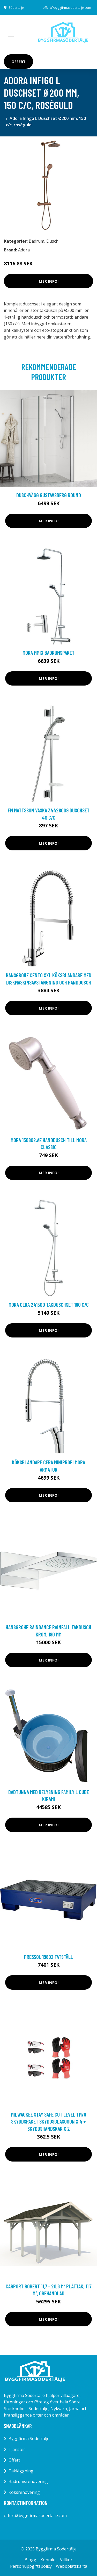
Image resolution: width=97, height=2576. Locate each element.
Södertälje (16, 7)
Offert (18, 61)
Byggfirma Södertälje (29, 2438)
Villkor (66, 2560)
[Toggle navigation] (11, 34)
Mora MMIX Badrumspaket (48, 652)
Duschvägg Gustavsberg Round (48, 495)
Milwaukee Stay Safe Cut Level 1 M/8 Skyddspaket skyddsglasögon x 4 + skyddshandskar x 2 (48, 2121)
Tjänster (17, 2449)
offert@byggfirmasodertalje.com (67, 7)
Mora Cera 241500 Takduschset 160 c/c (49, 1304)
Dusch (52, 241)
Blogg (30, 2560)
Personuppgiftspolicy (31, 2566)
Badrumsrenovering (28, 2481)
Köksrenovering (24, 2492)
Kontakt (48, 2560)
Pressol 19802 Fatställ (48, 1957)
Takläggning (21, 2471)
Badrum (36, 241)
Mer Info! (48, 281)
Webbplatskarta (71, 2566)
